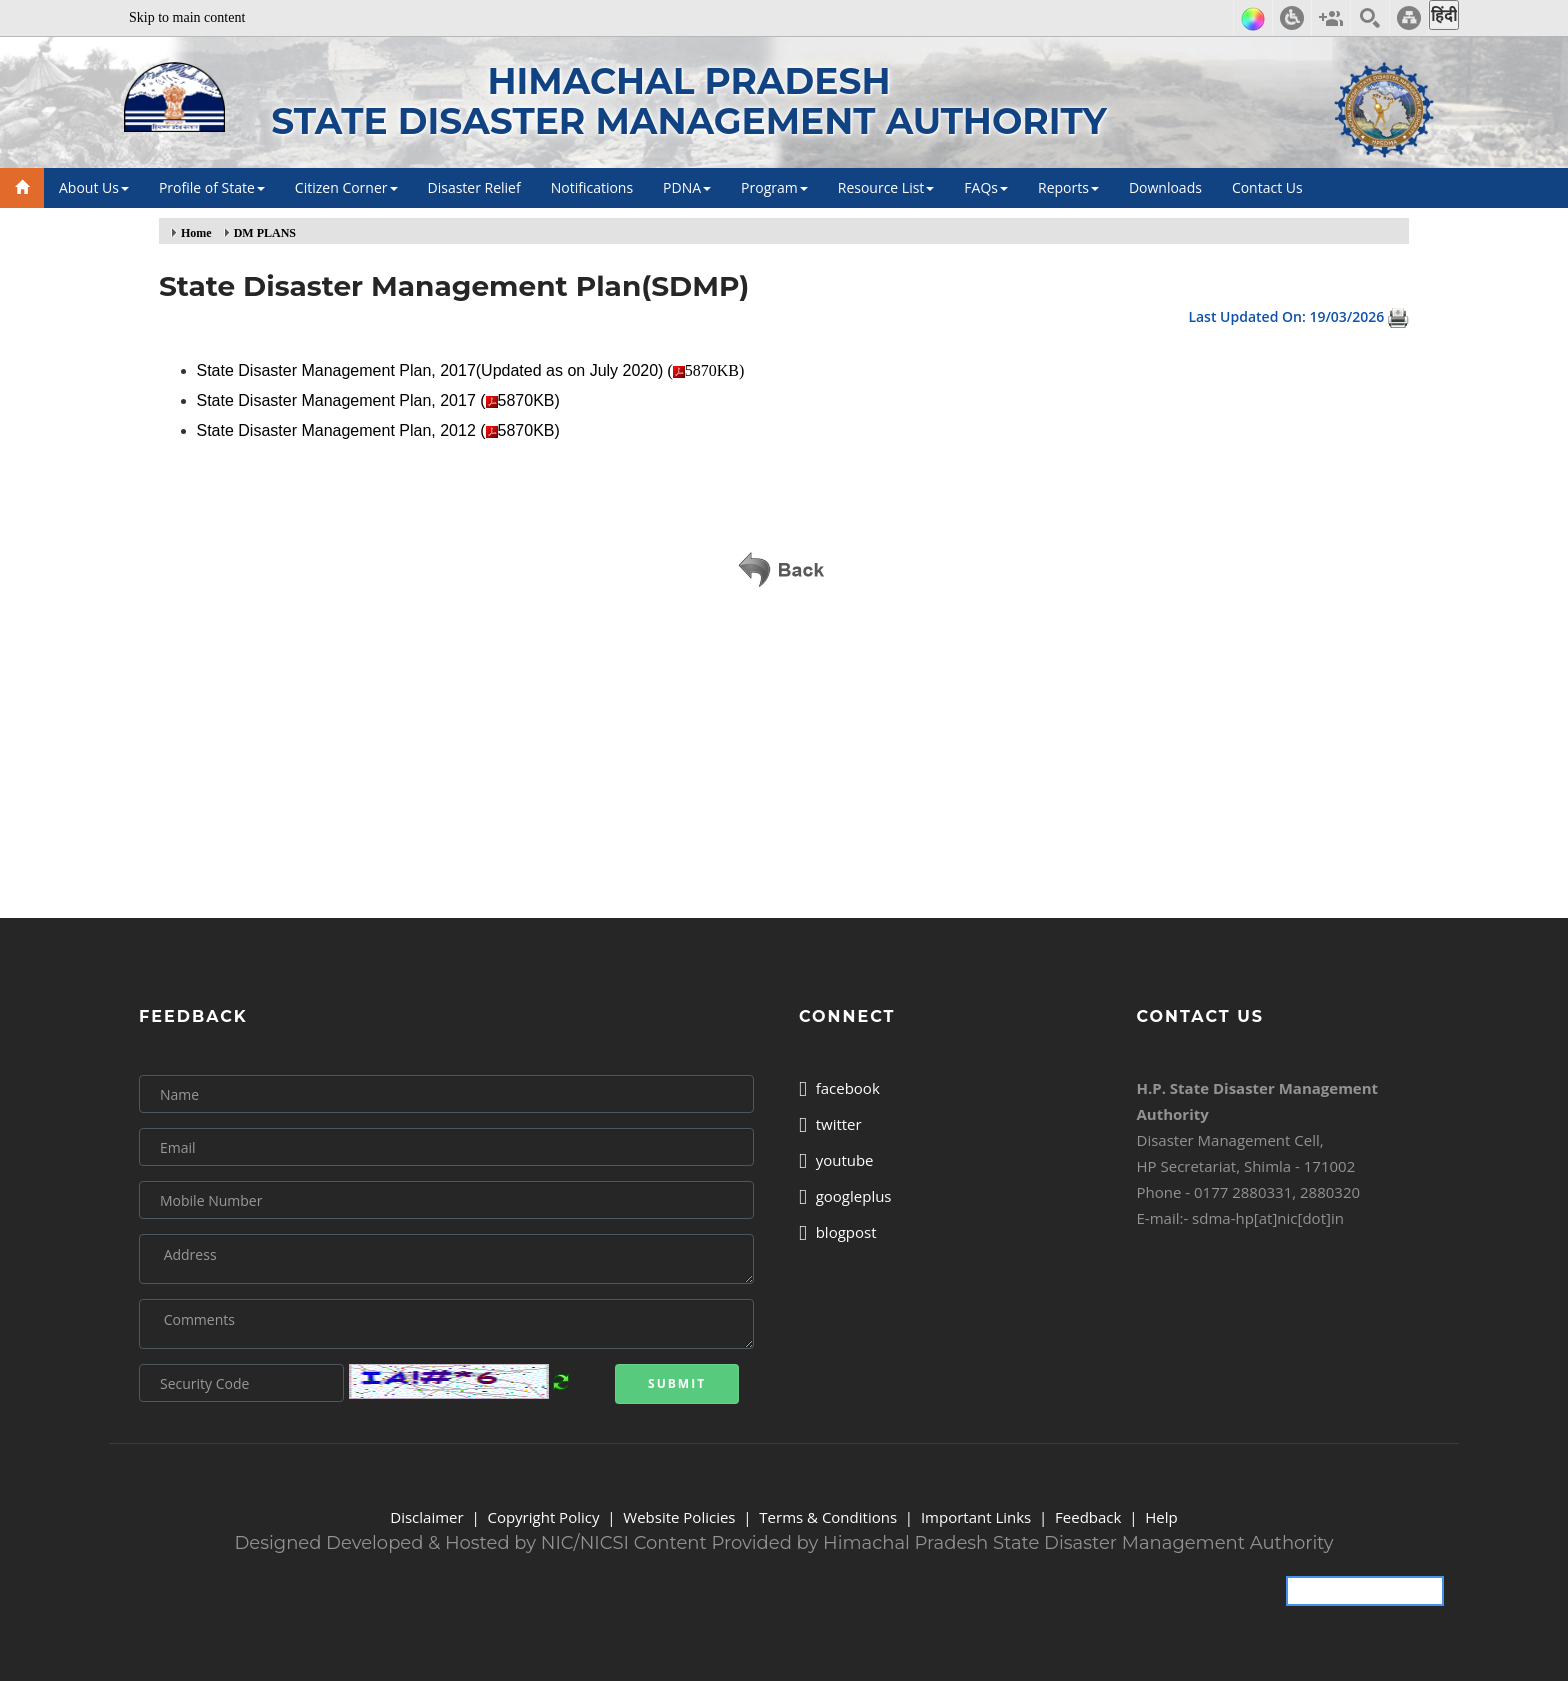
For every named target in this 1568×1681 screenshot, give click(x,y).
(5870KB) (473, 370)
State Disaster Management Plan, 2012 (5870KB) (381, 430)
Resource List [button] (886, 187)
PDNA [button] (687, 187)
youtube (836, 1160)
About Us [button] (94, 187)
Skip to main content (187, 17)
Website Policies (679, 1517)
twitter (830, 1124)
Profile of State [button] (212, 187)
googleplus (845, 1196)
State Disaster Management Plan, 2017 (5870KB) (381, 400)
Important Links (976, 1517)
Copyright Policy (543, 1517)
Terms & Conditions (828, 1517)
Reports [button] (1068, 187)
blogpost (838, 1232)
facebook (839, 1088)
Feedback (1088, 1517)
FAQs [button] (986, 187)
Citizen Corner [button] (346, 187)
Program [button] (774, 187)
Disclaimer (426, 1517)
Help (1161, 1517)
